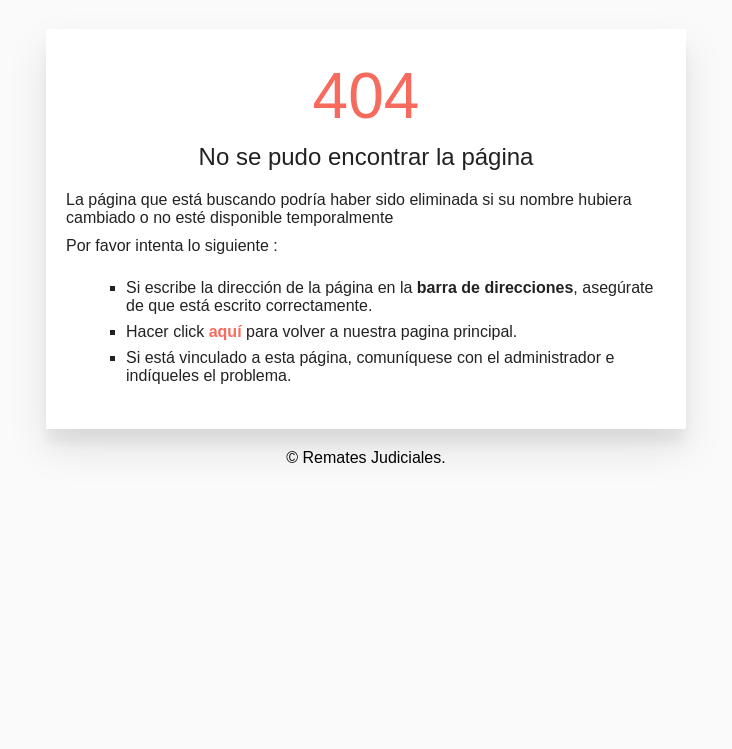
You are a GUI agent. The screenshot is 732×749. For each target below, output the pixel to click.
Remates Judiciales (372, 457)
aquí (225, 331)
